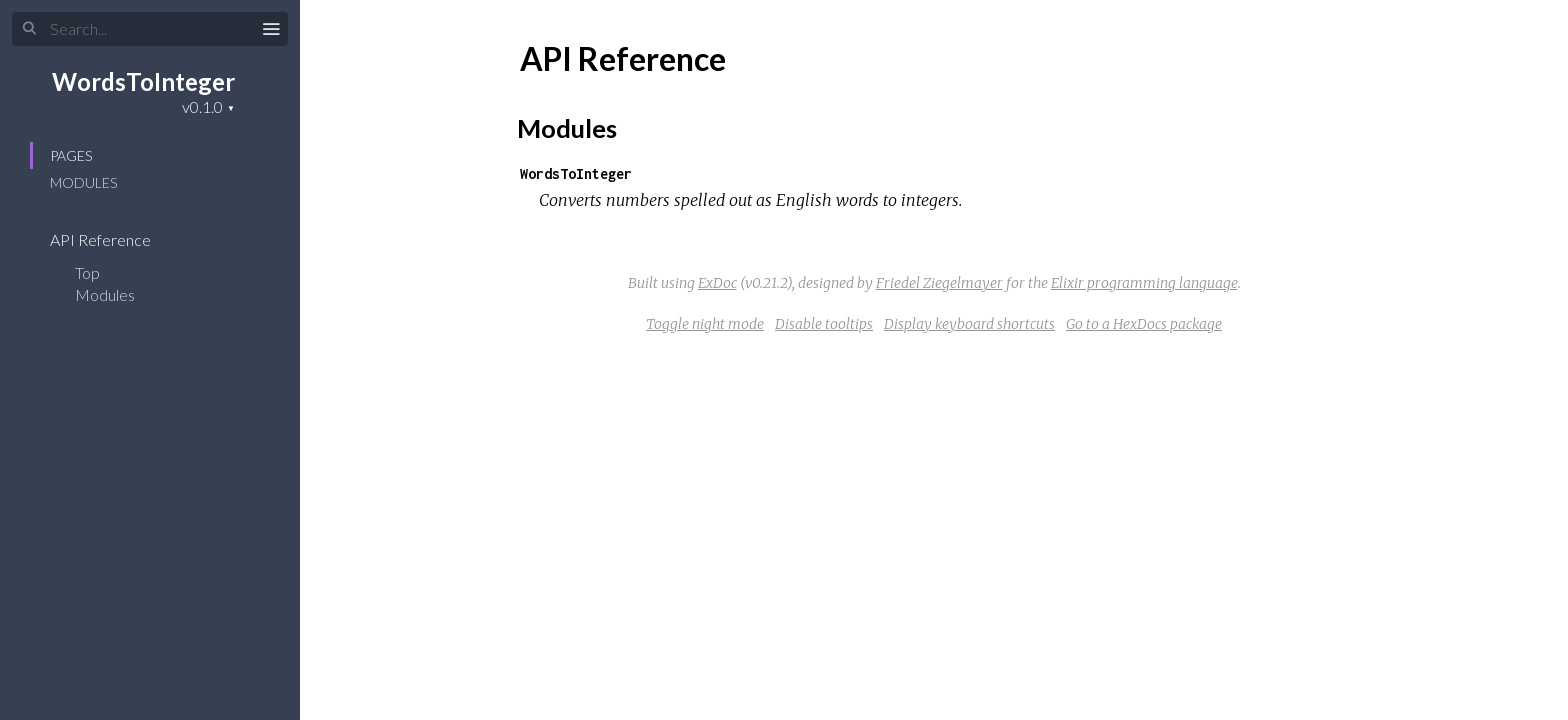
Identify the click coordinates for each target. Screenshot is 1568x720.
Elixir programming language (1144, 283)
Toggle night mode (705, 324)
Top (87, 272)
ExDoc (717, 283)
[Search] (150, 29)
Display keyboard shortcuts (969, 324)
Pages (71, 155)
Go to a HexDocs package (1144, 324)
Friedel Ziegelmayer (939, 283)
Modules (83, 182)
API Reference (113, 239)
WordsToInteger (143, 81)
